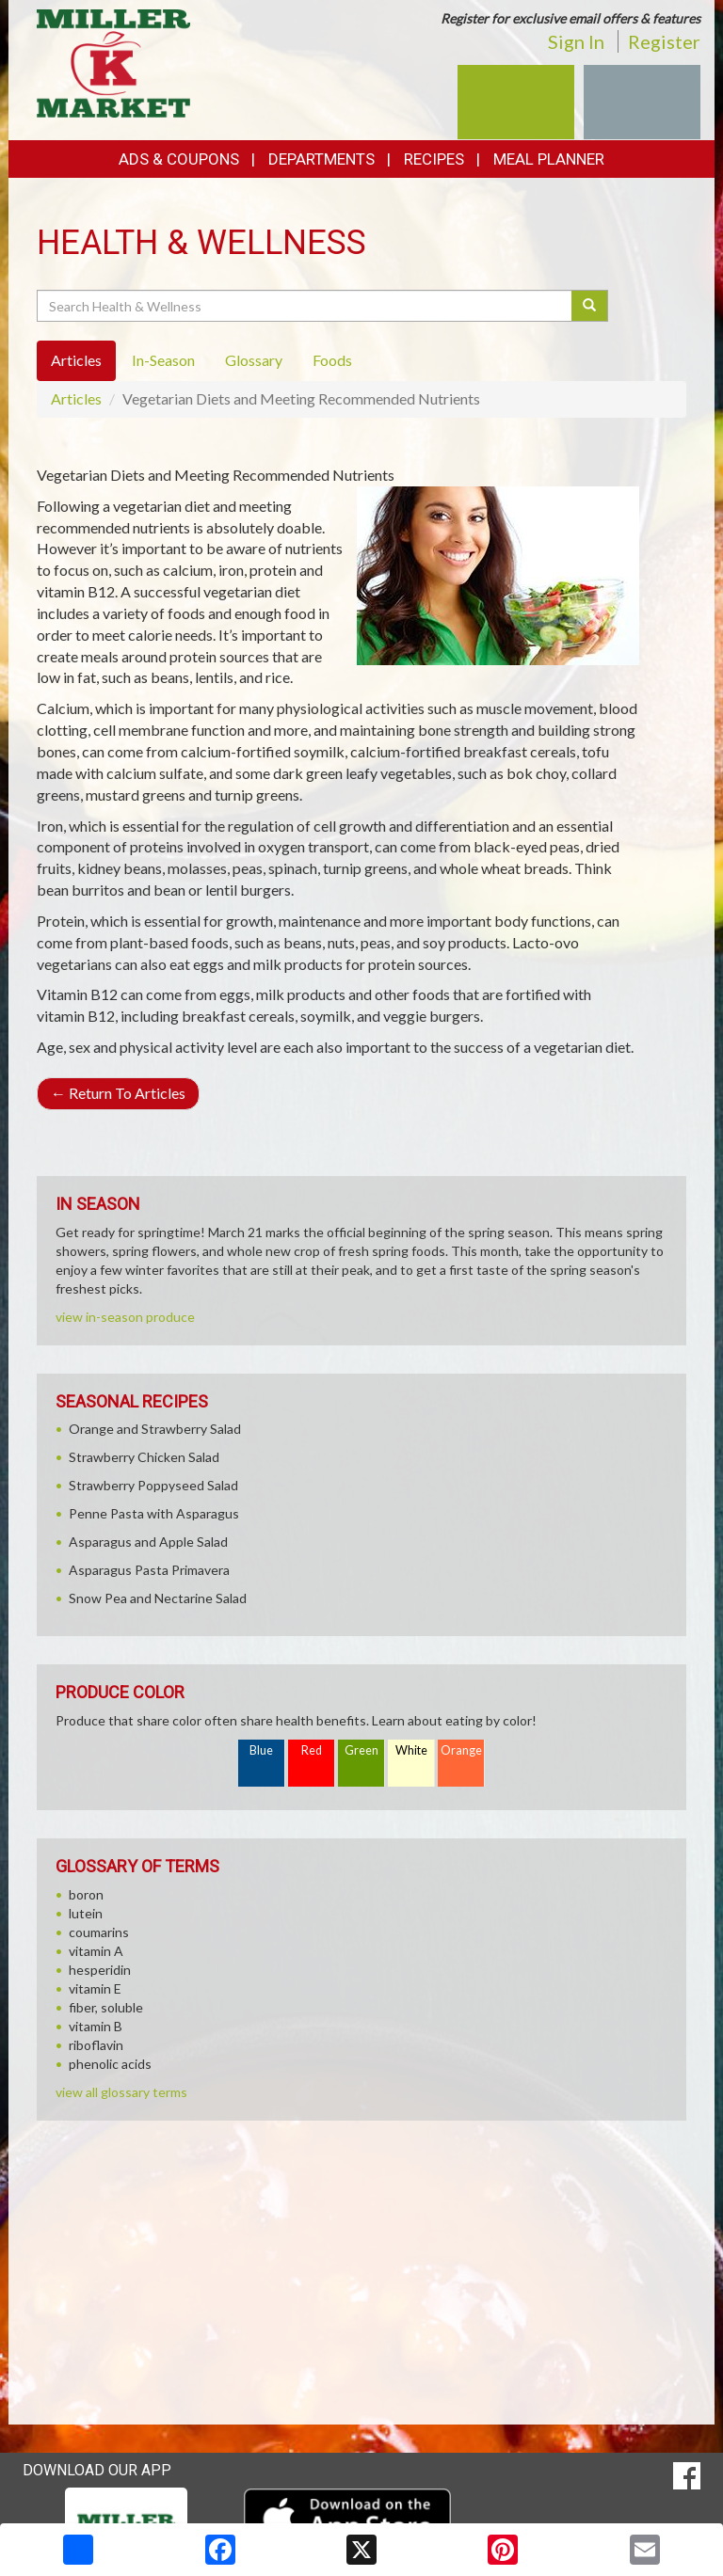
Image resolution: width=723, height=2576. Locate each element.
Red (311, 1750)
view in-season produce (125, 1317)
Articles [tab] (76, 360)
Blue (261, 1750)
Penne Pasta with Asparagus (154, 1513)
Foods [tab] (332, 360)
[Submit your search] (589, 306)
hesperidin (100, 1970)
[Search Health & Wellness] (305, 306)
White (411, 1750)
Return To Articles (118, 1093)
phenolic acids (110, 2064)
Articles (76, 398)
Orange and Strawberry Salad (155, 1429)
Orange (461, 1750)
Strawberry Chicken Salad (144, 1457)
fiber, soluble (106, 2007)
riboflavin (96, 2045)
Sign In (576, 41)
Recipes (434, 159)
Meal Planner (548, 159)
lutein (86, 1913)
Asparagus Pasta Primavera (149, 1570)
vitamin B (95, 2026)
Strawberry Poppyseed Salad (153, 1485)
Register (664, 41)
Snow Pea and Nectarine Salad (158, 1598)
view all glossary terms (121, 2092)
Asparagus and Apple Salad (148, 1542)
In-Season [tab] (163, 360)
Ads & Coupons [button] (179, 159)
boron (86, 1894)
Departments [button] (321, 159)
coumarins (99, 1932)
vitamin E (95, 1988)
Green (361, 1750)
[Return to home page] (113, 62)
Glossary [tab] (253, 360)
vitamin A (96, 1951)
